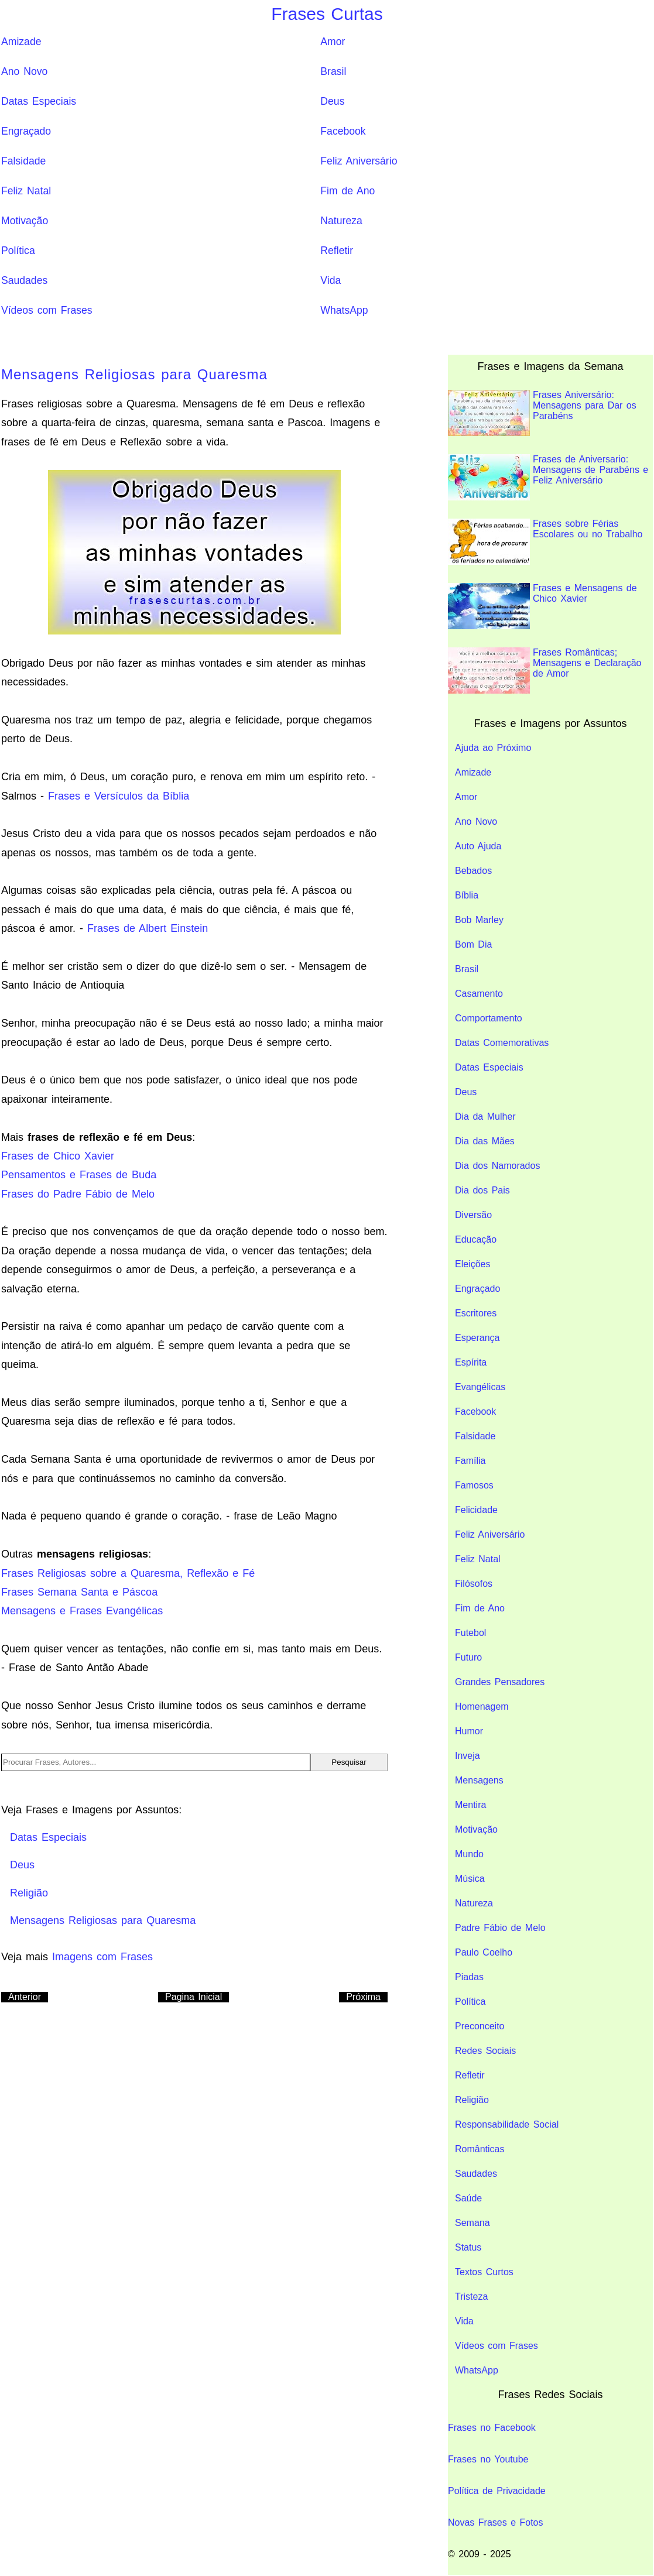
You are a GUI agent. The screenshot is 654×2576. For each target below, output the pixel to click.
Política (18, 250)
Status (468, 2247)
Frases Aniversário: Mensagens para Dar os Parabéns (542, 413)
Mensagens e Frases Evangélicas (82, 1611)
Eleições (472, 1264)
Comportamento (488, 1018)
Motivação (24, 221)
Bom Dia (473, 944)
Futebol (470, 1633)
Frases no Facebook (492, 2428)
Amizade (21, 41)
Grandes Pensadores (500, 1682)
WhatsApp (344, 310)
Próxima (363, 1997)
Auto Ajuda (478, 846)
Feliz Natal (26, 191)
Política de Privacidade (497, 2491)
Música (470, 1879)
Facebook (342, 131)
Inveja (467, 1756)
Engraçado (26, 131)
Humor (469, 1731)
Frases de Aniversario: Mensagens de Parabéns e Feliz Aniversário (548, 477)
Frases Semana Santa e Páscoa (79, 1592)
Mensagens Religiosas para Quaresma (134, 374)
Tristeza (471, 2296)
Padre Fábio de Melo (500, 1928)
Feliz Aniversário (358, 161)
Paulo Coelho (483, 1952)
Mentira (470, 1805)
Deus (332, 101)
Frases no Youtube (488, 2459)
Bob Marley (479, 920)
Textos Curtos (484, 2272)
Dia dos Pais (482, 1190)
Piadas (469, 1977)
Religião (472, 2100)
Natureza (341, 221)
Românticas (479, 2149)
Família (470, 1461)
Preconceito (480, 2026)
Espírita (471, 1362)
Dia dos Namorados (497, 1166)
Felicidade (476, 1510)
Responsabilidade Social (507, 2124)
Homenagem (482, 1706)
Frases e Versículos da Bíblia (118, 796)
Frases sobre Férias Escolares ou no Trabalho (545, 542)
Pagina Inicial (193, 1997)
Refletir (336, 250)
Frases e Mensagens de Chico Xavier (542, 606)
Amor (332, 41)
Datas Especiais (38, 101)
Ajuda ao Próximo (493, 748)
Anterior (24, 1997)
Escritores (476, 1313)
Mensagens (479, 1780)
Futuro (468, 1657)
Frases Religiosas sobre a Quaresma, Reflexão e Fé (128, 1573)
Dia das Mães (485, 1141)
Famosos (474, 1485)
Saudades (24, 280)
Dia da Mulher (485, 1116)
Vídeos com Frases (47, 310)
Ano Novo (24, 71)
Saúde (468, 2198)
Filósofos (473, 1584)
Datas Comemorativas (502, 1043)
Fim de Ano (347, 191)
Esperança (477, 1338)
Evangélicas (480, 1387)
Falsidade (23, 161)
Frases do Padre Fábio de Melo (78, 1194)
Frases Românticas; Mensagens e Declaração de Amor (544, 670)
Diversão (473, 1215)
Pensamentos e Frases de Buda (78, 1175)
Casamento (479, 994)
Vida (330, 280)
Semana (472, 2223)
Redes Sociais (485, 2051)
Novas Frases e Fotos (495, 2522)
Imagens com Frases (102, 1957)
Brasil (333, 71)
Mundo (469, 1854)
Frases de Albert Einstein (147, 928)
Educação (476, 1239)
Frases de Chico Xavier (57, 1156)
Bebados (473, 871)
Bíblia (466, 895)
